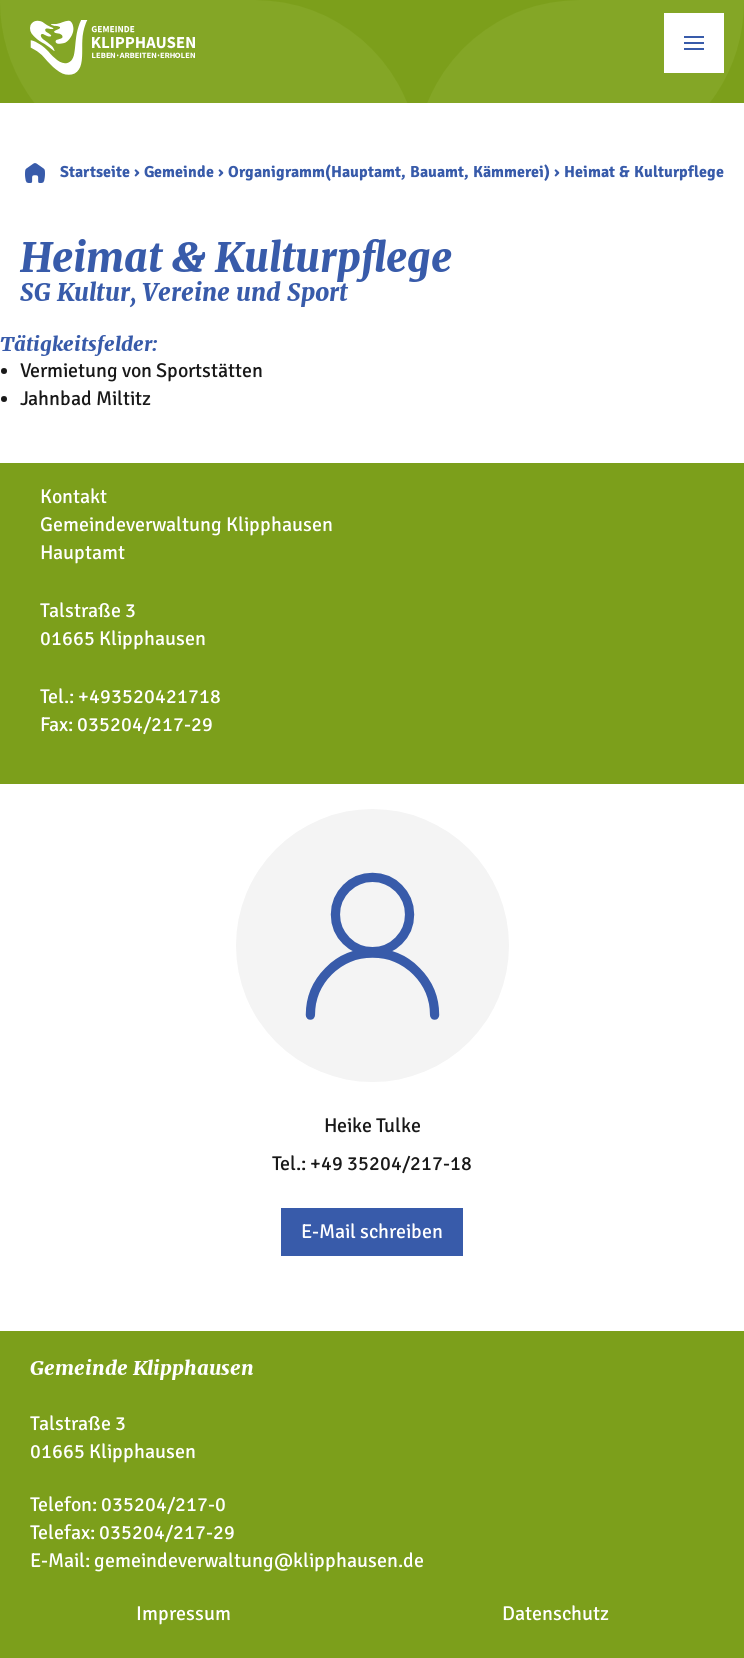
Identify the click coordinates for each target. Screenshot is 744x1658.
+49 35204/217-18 (391, 1163)
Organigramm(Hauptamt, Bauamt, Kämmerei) (389, 172)
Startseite (95, 172)
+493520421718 (149, 696)
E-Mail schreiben (372, 1231)
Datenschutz (555, 1613)
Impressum (183, 1613)
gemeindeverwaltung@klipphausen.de (259, 1560)
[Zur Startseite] (112, 68)
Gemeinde (179, 172)
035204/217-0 (163, 1504)
